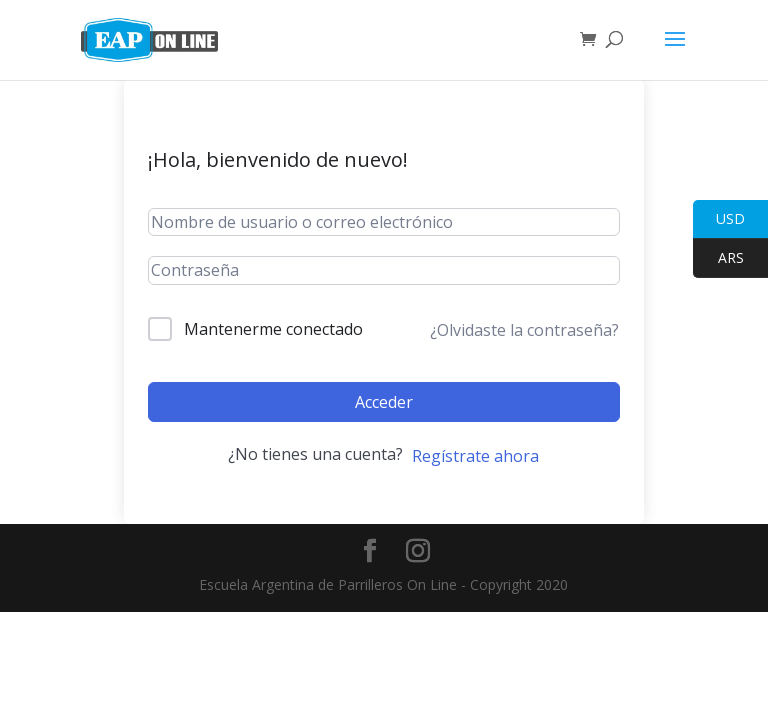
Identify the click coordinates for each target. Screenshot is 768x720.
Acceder (384, 402)
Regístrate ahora (475, 456)
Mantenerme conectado (273, 329)
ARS (718, 258)
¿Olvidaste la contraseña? (524, 330)
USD (719, 219)
